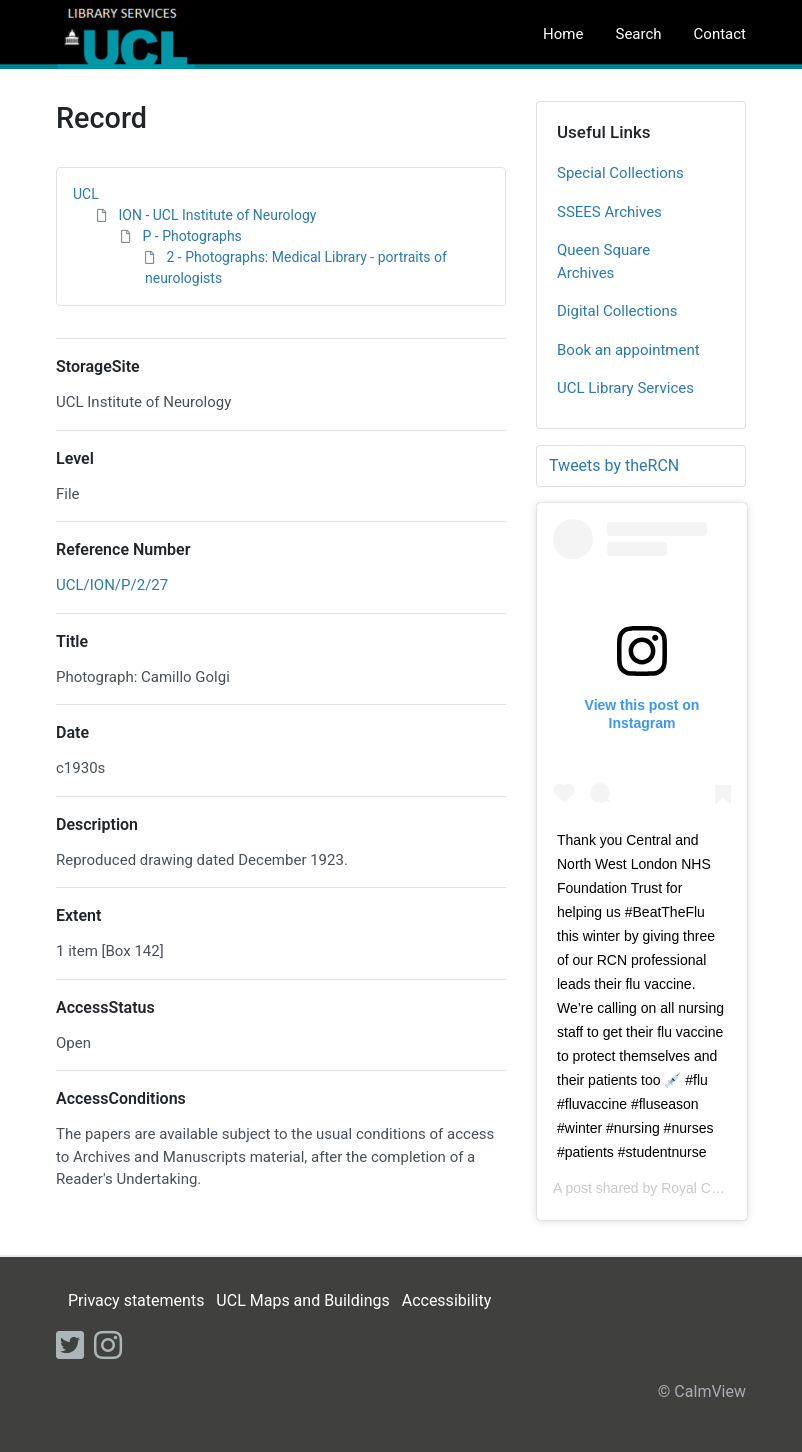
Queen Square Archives (603, 261)
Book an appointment (628, 350)
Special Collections (620, 173)
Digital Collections (617, 311)
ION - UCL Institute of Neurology (217, 215)
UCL (86, 194)
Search (638, 34)
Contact (720, 34)
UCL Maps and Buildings (302, 1300)
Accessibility (447, 1300)
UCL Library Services (625, 388)
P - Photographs (191, 236)
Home (563, 34)
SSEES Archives (609, 212)
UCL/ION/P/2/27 (112, 585)
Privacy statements (136, 1300)
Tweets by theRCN (614, 465)
